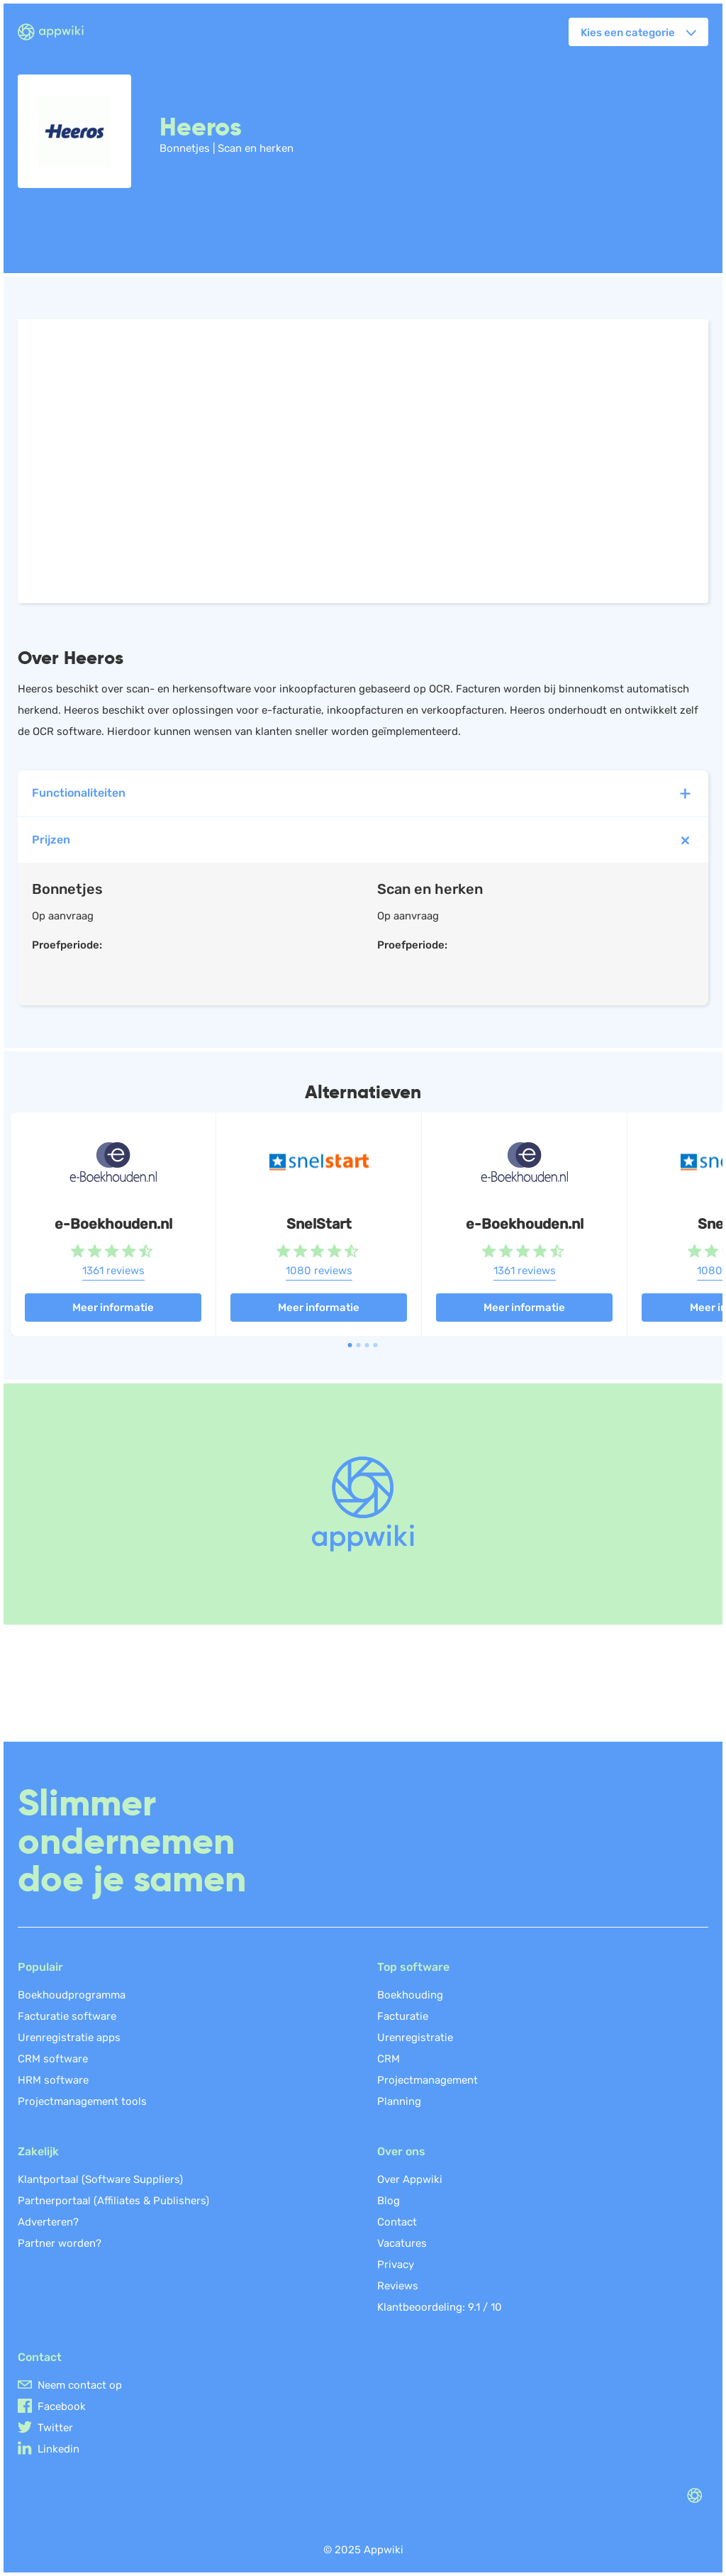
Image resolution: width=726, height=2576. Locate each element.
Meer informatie (113, 1307)
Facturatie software (67, 2016)
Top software (413, 1967)
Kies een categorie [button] (628, 32)
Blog (388, 2200)
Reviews (397, 2285)
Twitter (55, 2427)
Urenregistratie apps (69, 2037)
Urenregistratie (415, 2037)
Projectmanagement (427, 2080)
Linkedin (58, 2449)
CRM (388, 2058)
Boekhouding (410, 1995)
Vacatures (402, 2243)
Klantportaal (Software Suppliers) (100, 2179)
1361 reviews (113, 1270)
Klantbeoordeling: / (439, 2307)
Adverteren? (48, 2222)
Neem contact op (80, 2385)
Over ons (401, 2151)
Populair (40, 1967)
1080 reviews (319, 1270)
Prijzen (365, 840)
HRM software (53, 2080)
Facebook (62, 2406)
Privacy (395, 2264)
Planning (399, 2101)
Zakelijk (38, 2151)
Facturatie (402, 2016)
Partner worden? (59, 2243)
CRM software (53, 2058)
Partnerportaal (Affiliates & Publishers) (113, 2200)
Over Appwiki (409, 2179)
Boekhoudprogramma (71, 1995)
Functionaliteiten (363, 793)
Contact (397, 2222)
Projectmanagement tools (82, 2101)
